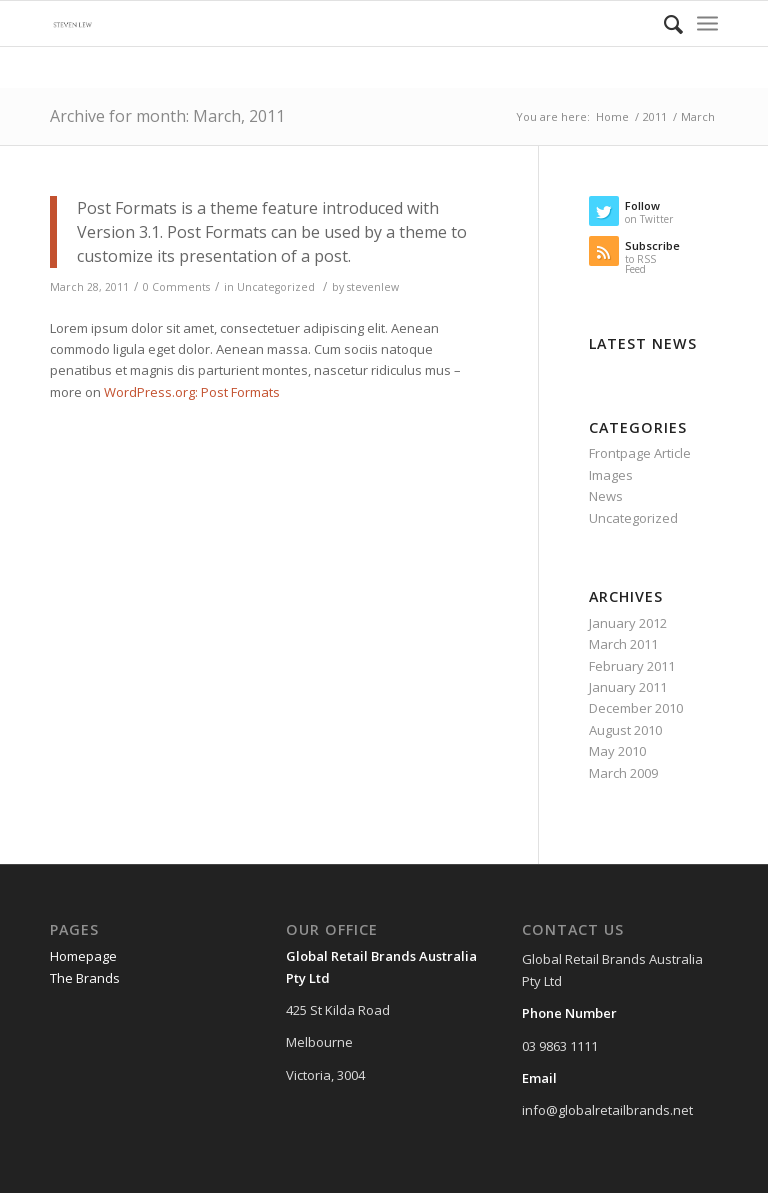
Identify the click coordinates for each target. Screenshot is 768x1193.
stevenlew (373, 287)
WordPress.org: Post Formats (192, 392)
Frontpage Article (640, 453)
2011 (655, 116)
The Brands (85, 978)
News (606, 496)
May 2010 (617, 751)
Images (611, 475)
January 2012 (628, 623)
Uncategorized (276, 287)
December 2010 (636, 708)
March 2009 (623, 773)
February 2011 (632, 666)
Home (612, 116)
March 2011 (623, 644)
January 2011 (628, 687)
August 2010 (625, 730)
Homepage (83, 956)
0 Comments (176, 287)
